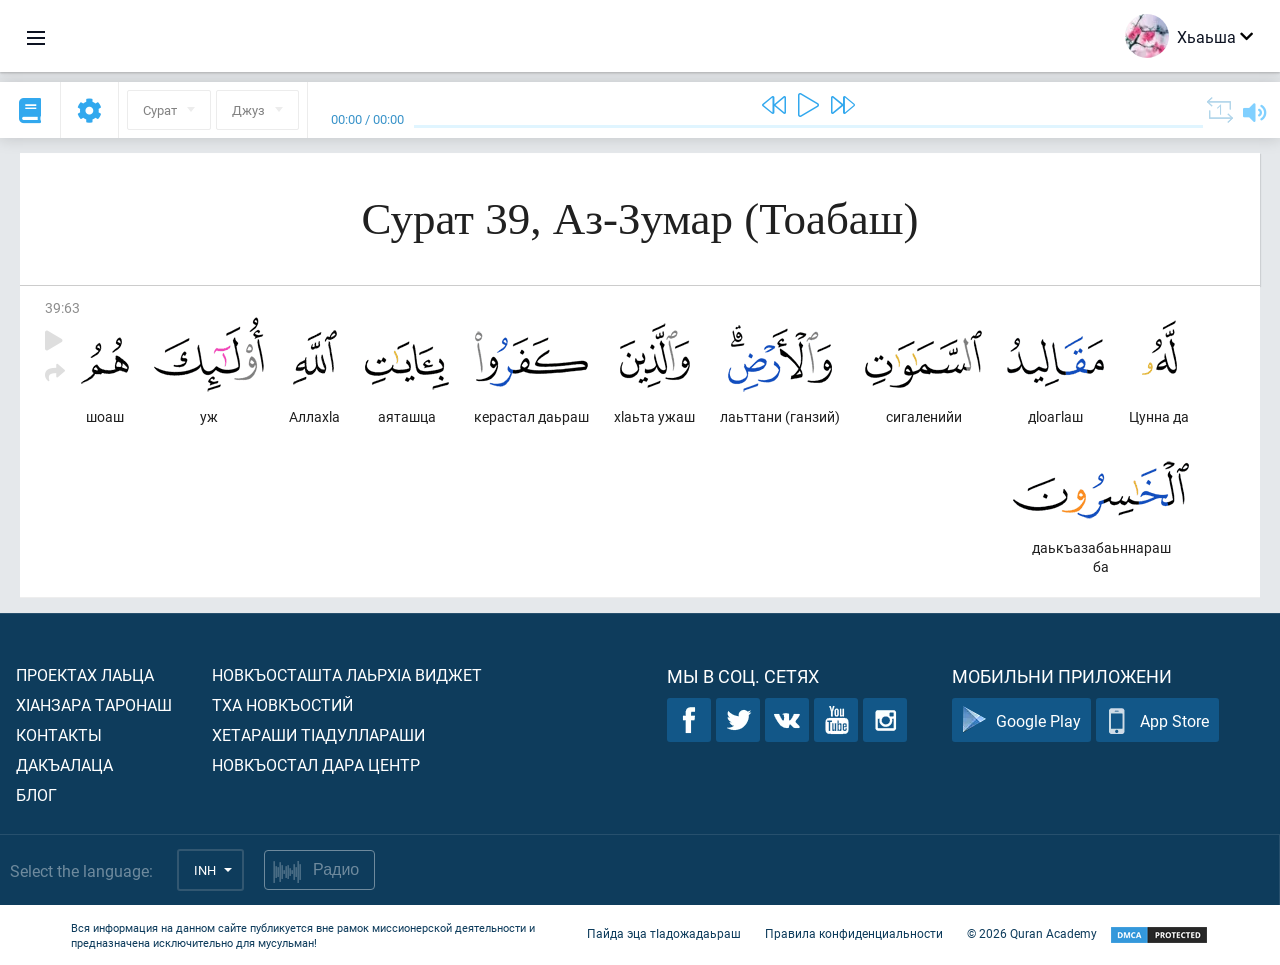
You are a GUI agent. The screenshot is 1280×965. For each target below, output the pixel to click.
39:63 (62, 307)
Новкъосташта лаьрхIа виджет (347, 674)
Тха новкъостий (282, 704)
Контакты (59, 734)
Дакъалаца (64, 764)
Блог (36, 794)
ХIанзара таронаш (94, 704)
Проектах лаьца (85, 674)
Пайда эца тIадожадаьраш (664, 933)
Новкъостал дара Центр (316, 764)
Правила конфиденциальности (854, 933)
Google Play (1021, 720)
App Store (1157, 720)
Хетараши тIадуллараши (318, 734)
